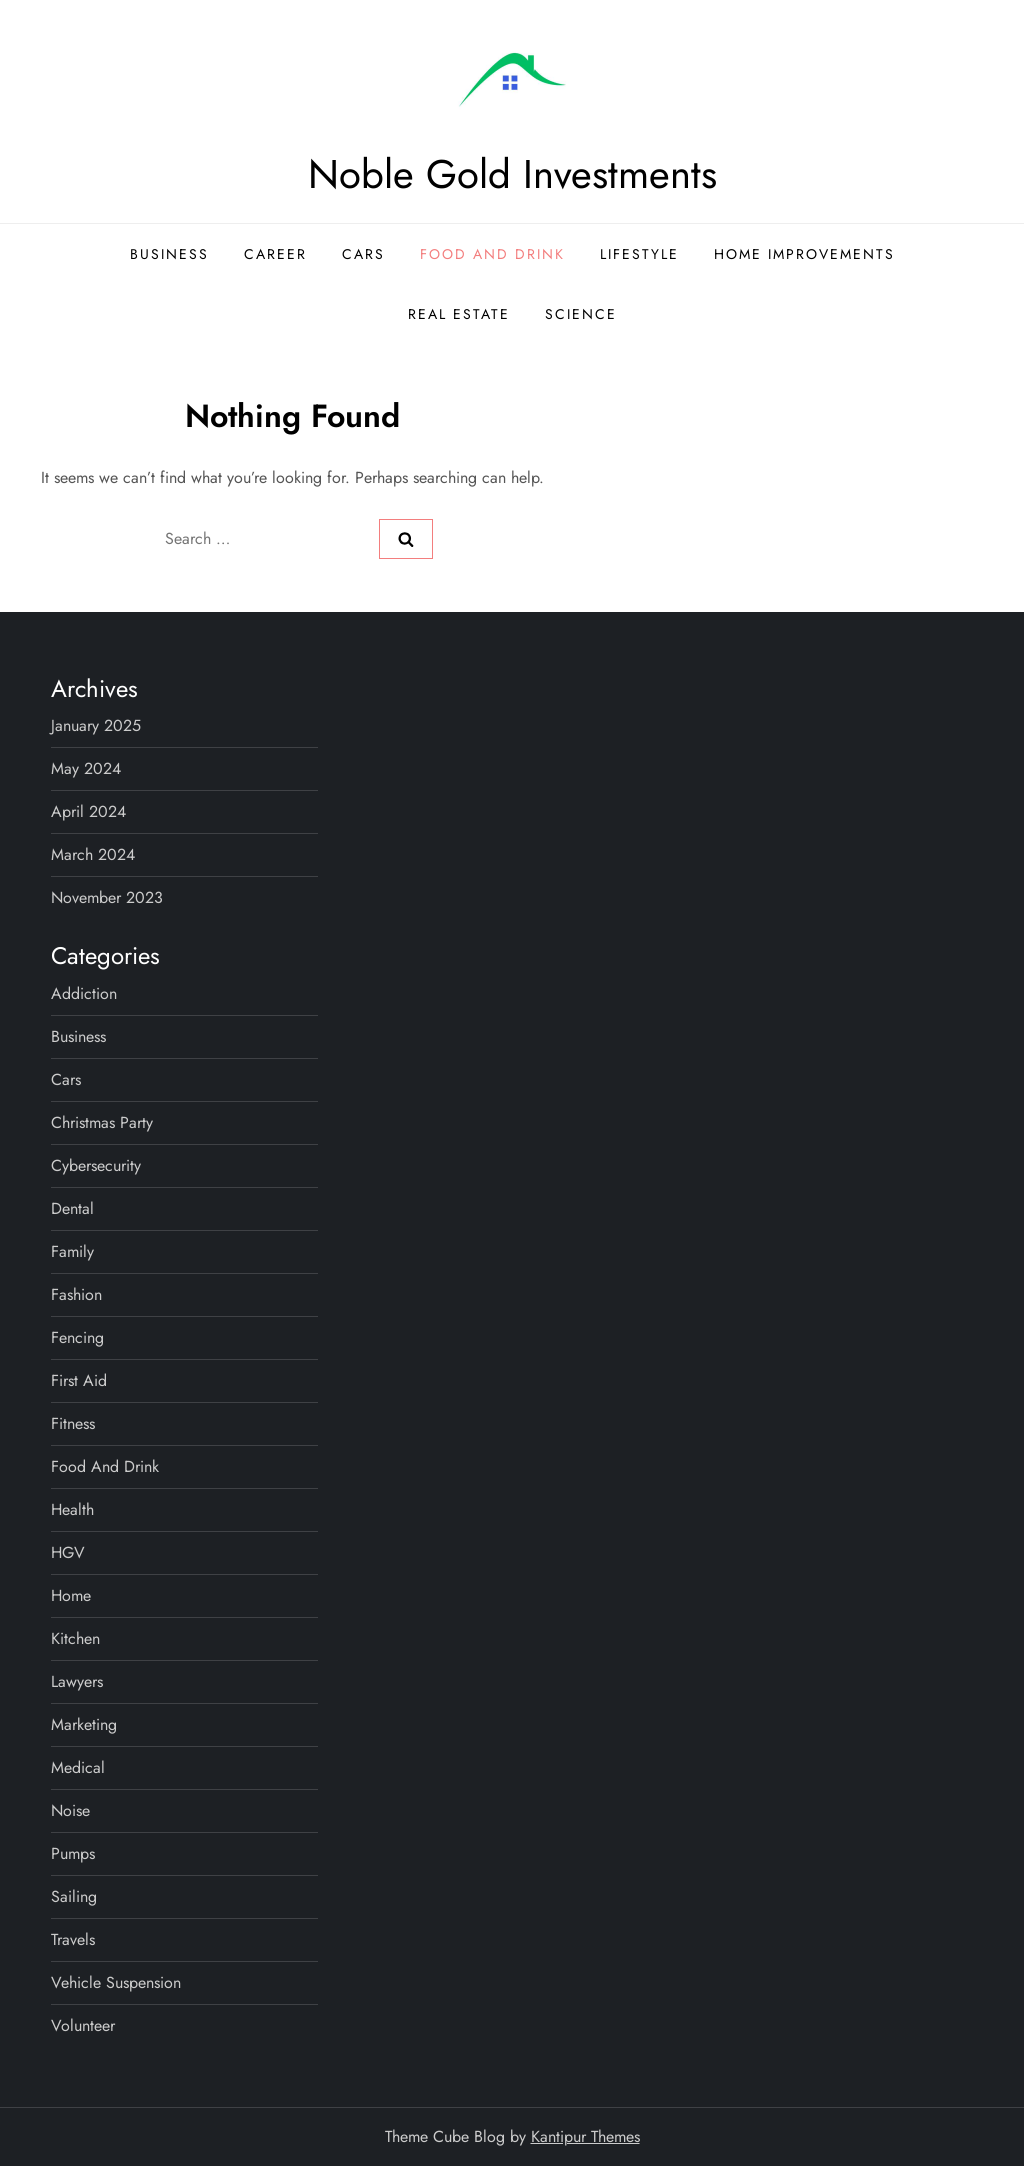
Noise (70, 1810)
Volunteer (83, 2025)
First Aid (79, 1380)
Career (275, 254)
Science (581, 314)
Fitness (73, 1423)
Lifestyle (639, 254)
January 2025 (96, 725)
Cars (363, 254)
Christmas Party (102, 1122)
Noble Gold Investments (512, 174)
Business (169, 254)
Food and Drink (492, 254)
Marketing (84, 1724)
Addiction (84, 993)
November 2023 (107, 897)
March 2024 (93, 854)
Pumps (73, 1853)
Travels (73, 1939)
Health (72, 1509)
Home (71, 1595)
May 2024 (86, 768)
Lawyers (77, 1681)
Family (72, 1251)
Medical (78, 1767)
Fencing (77, 1337)
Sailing (74, 1896)
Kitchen (75, 1638)
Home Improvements (804, 254)
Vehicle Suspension (116, 1982)
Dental (72, 1208)
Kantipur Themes (585, 2136)
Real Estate (459, 314)
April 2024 (88, 811)
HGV (68, 1552)
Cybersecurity (96, 1165)
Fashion (76, 1294)
